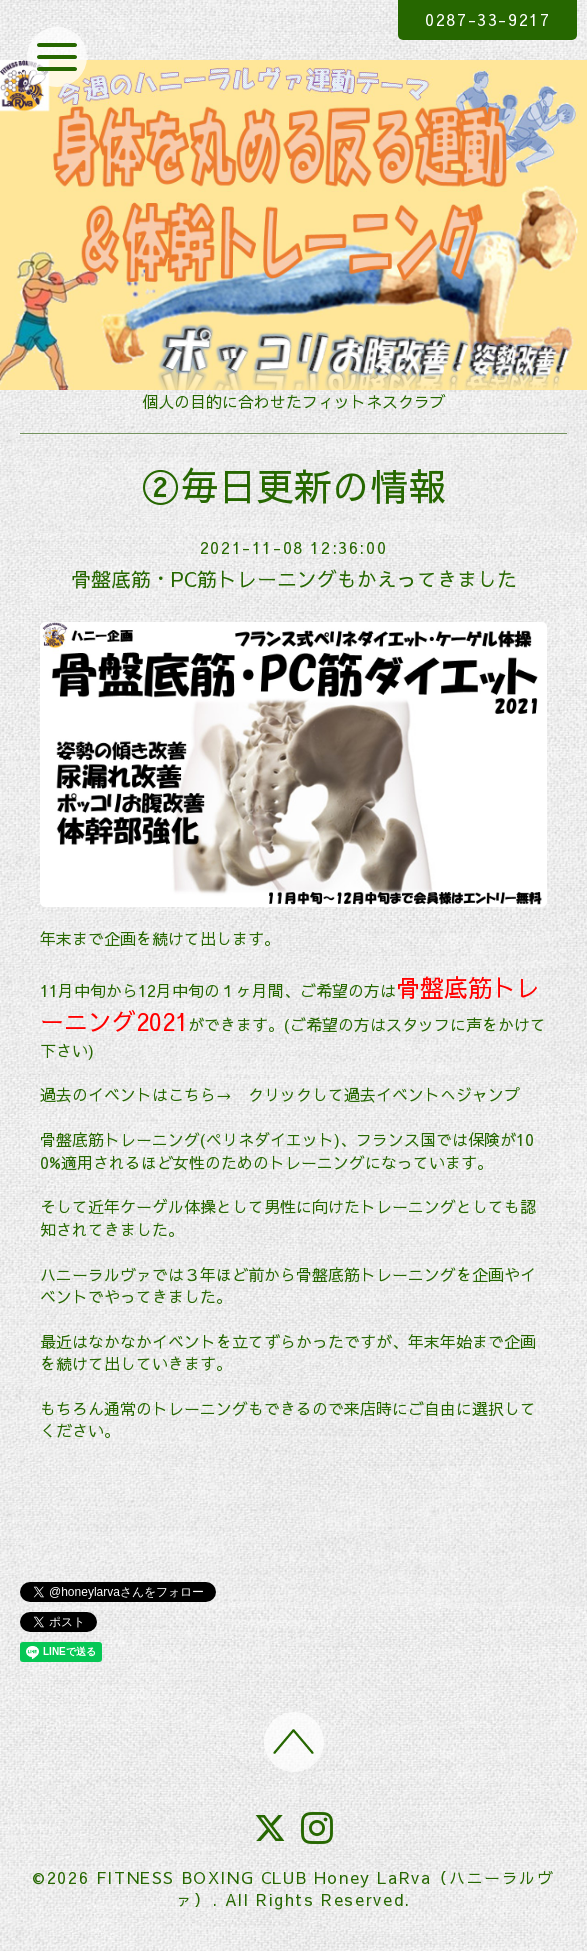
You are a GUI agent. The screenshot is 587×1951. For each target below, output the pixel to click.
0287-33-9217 (487, 19)
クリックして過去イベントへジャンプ (384, 1094)
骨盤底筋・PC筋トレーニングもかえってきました (294, 578)
